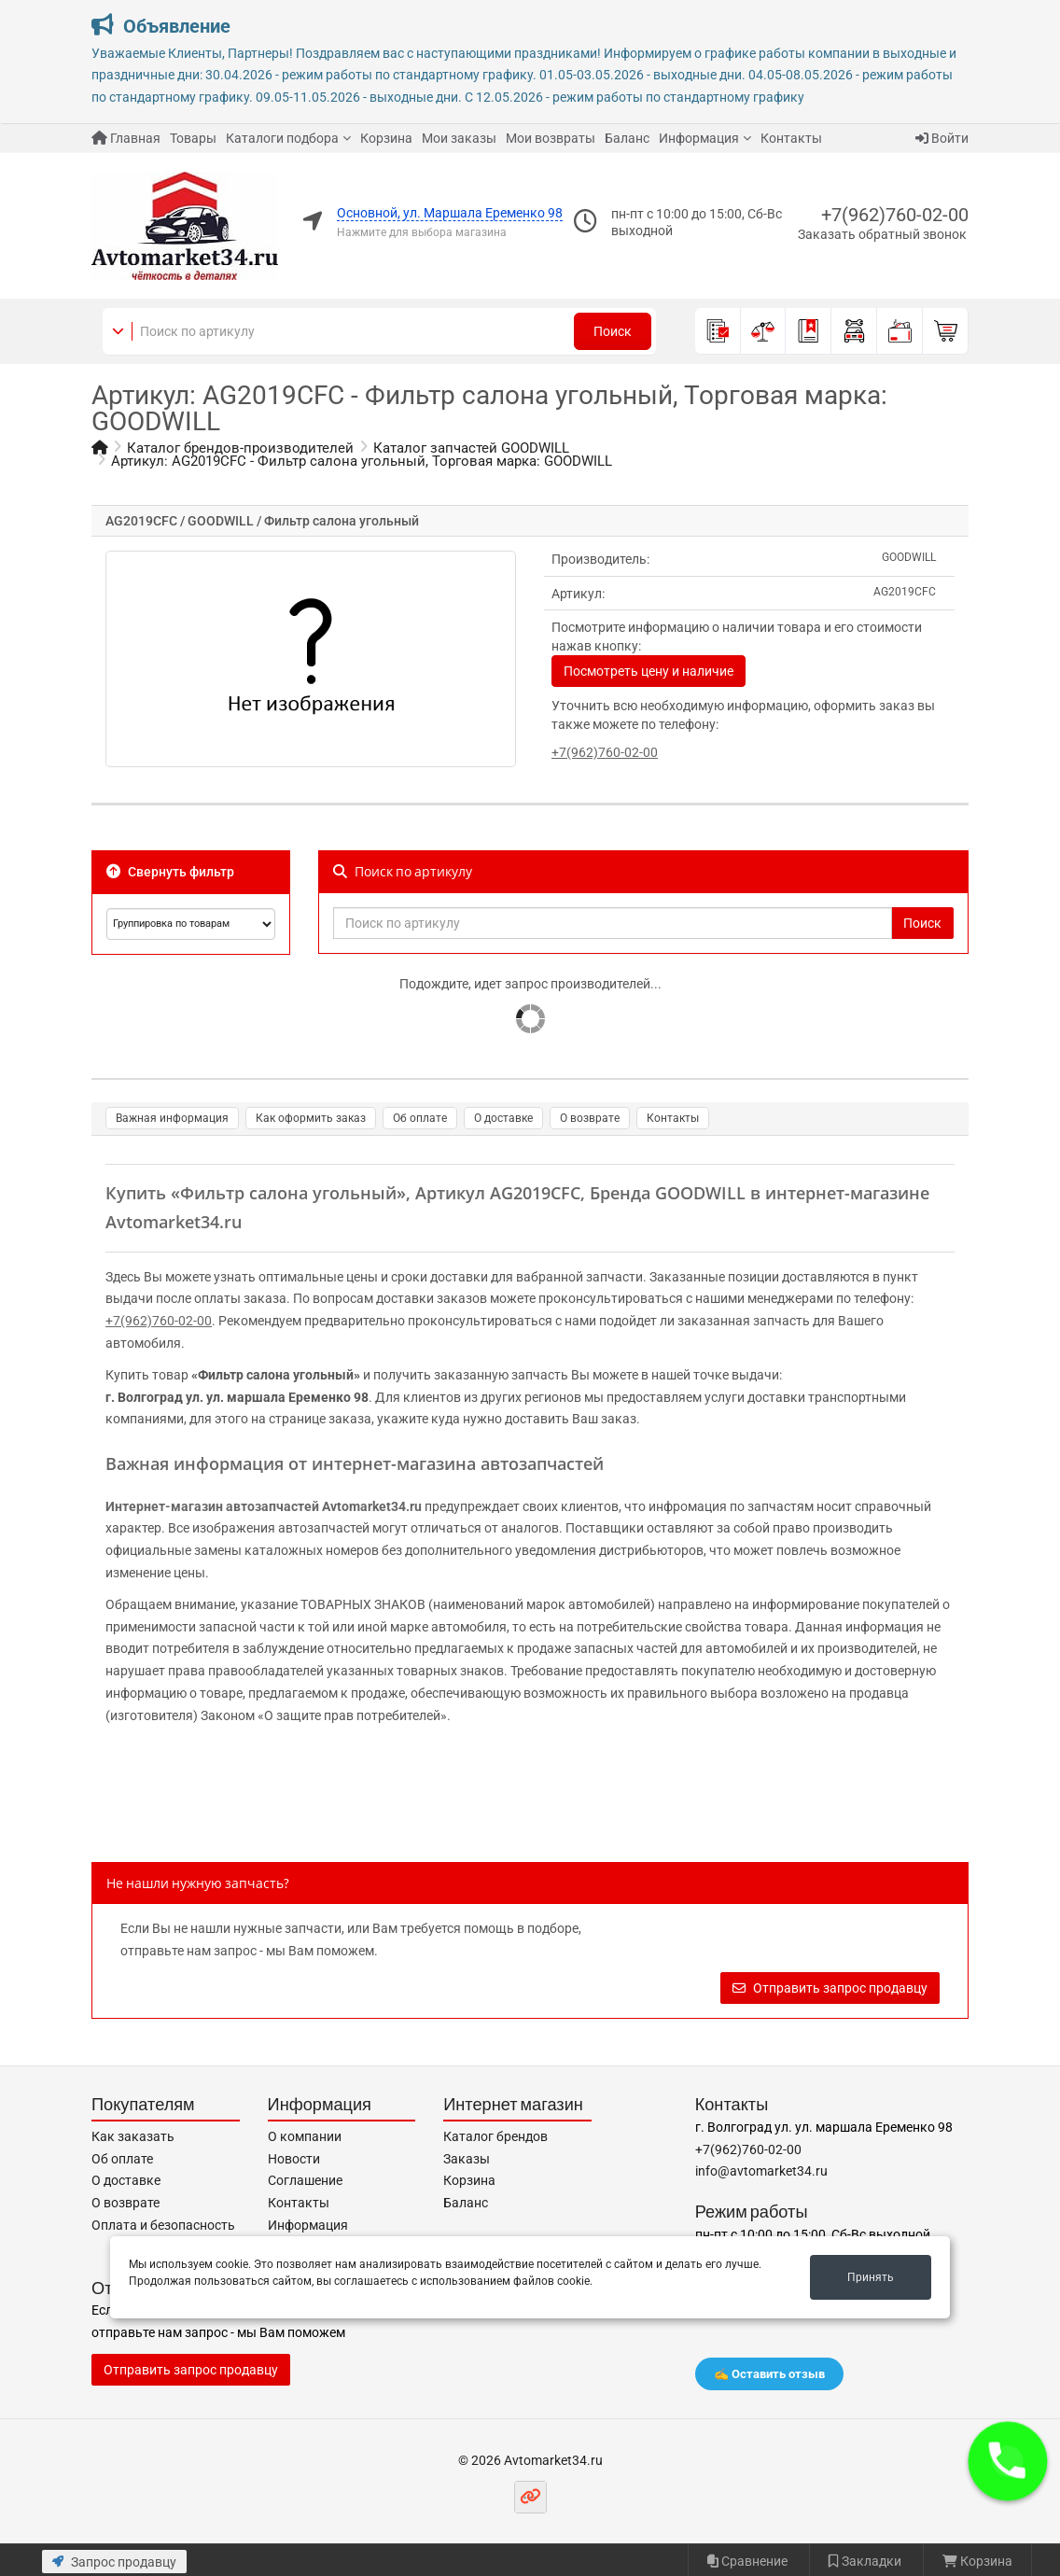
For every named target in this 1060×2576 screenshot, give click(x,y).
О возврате (590, 1118)
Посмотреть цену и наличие (648, 671)
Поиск (612, 331)
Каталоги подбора (282, 138)
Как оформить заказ (311, 1118)
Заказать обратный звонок (882, 234)
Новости (294, 2158)
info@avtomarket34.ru (761, 2170)
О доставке (503, 1118)
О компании (305, 2136)
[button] (1007, 2461)
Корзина (386, 138)
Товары (193, 138)
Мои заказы (459, 138)
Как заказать (132, 2136)
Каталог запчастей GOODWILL (471, 448)
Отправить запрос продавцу (830, 1988)
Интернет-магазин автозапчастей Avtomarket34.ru (263, 1506)
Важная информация (172, 1118)
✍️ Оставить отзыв (769, 2374)
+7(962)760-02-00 (895, 214)
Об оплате (420, 1118)
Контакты (791, 138)
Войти (942, 138)
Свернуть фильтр (170, 871)
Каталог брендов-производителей (240, 448)
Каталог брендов (495, 2136)
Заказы (466, 2158)
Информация (699, 138)
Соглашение (305, 2180)
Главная (125, 138)
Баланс (627, 138)
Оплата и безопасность (163, 2225)
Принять (870, 2277)
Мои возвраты (550, 138)
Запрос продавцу (114, 2562)
